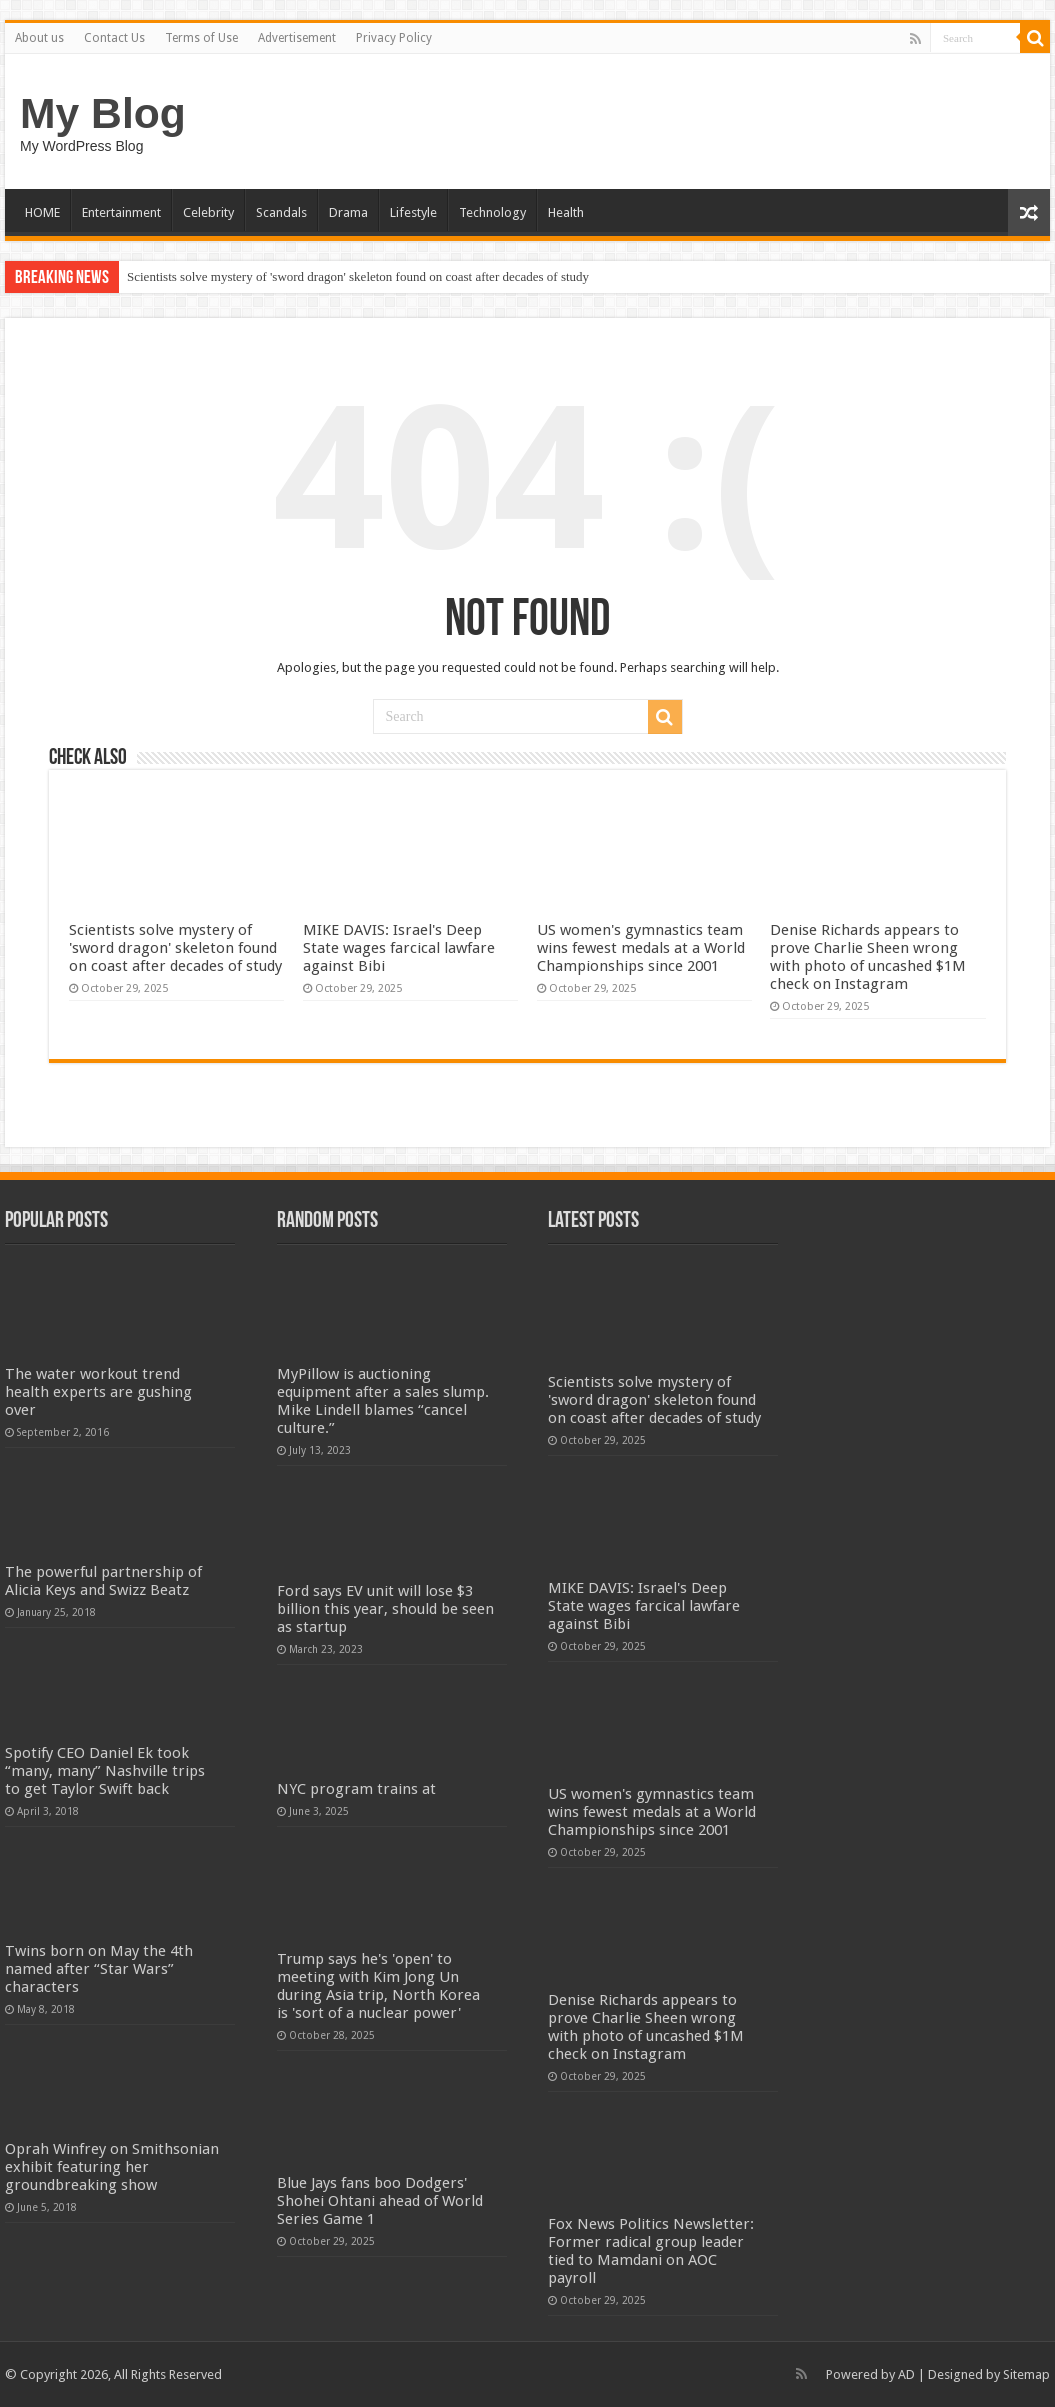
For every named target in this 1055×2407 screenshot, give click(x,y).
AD (906, 2374)
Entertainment (121, 212)
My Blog (103, 113)
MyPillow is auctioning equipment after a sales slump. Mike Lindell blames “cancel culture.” (383, 1401)
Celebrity (208, 212)
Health (566, 212)
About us (39, 38)
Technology (492, 212)
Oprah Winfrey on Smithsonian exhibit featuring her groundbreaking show (112, 2167)
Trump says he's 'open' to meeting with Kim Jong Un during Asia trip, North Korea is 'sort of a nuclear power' (378, 1986)
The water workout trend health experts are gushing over (98, 1392)
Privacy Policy (394, 38)
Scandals (281, 212)
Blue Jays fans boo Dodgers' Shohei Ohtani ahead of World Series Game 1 (380, 2201)
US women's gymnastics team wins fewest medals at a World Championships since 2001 (641, 948)
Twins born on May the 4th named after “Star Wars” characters (99, 1969)
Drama (348, 212)
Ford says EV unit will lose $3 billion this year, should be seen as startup (385, 1609)
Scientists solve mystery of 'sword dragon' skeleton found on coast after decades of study (358, 276)
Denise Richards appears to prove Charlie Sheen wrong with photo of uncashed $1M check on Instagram (868, 957)
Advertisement (297, 38)
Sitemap (1026, 2374)
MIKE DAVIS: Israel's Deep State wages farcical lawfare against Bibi (399, 948)
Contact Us (114, 38)
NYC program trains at (356, 1789)
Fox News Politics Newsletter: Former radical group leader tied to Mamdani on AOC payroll (651, 2251)
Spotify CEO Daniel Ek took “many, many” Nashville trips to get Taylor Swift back (105, 1771)
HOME (42, 212)
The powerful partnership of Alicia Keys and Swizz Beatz (103, 1581)
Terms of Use (201, 38)
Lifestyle (413, 212)
